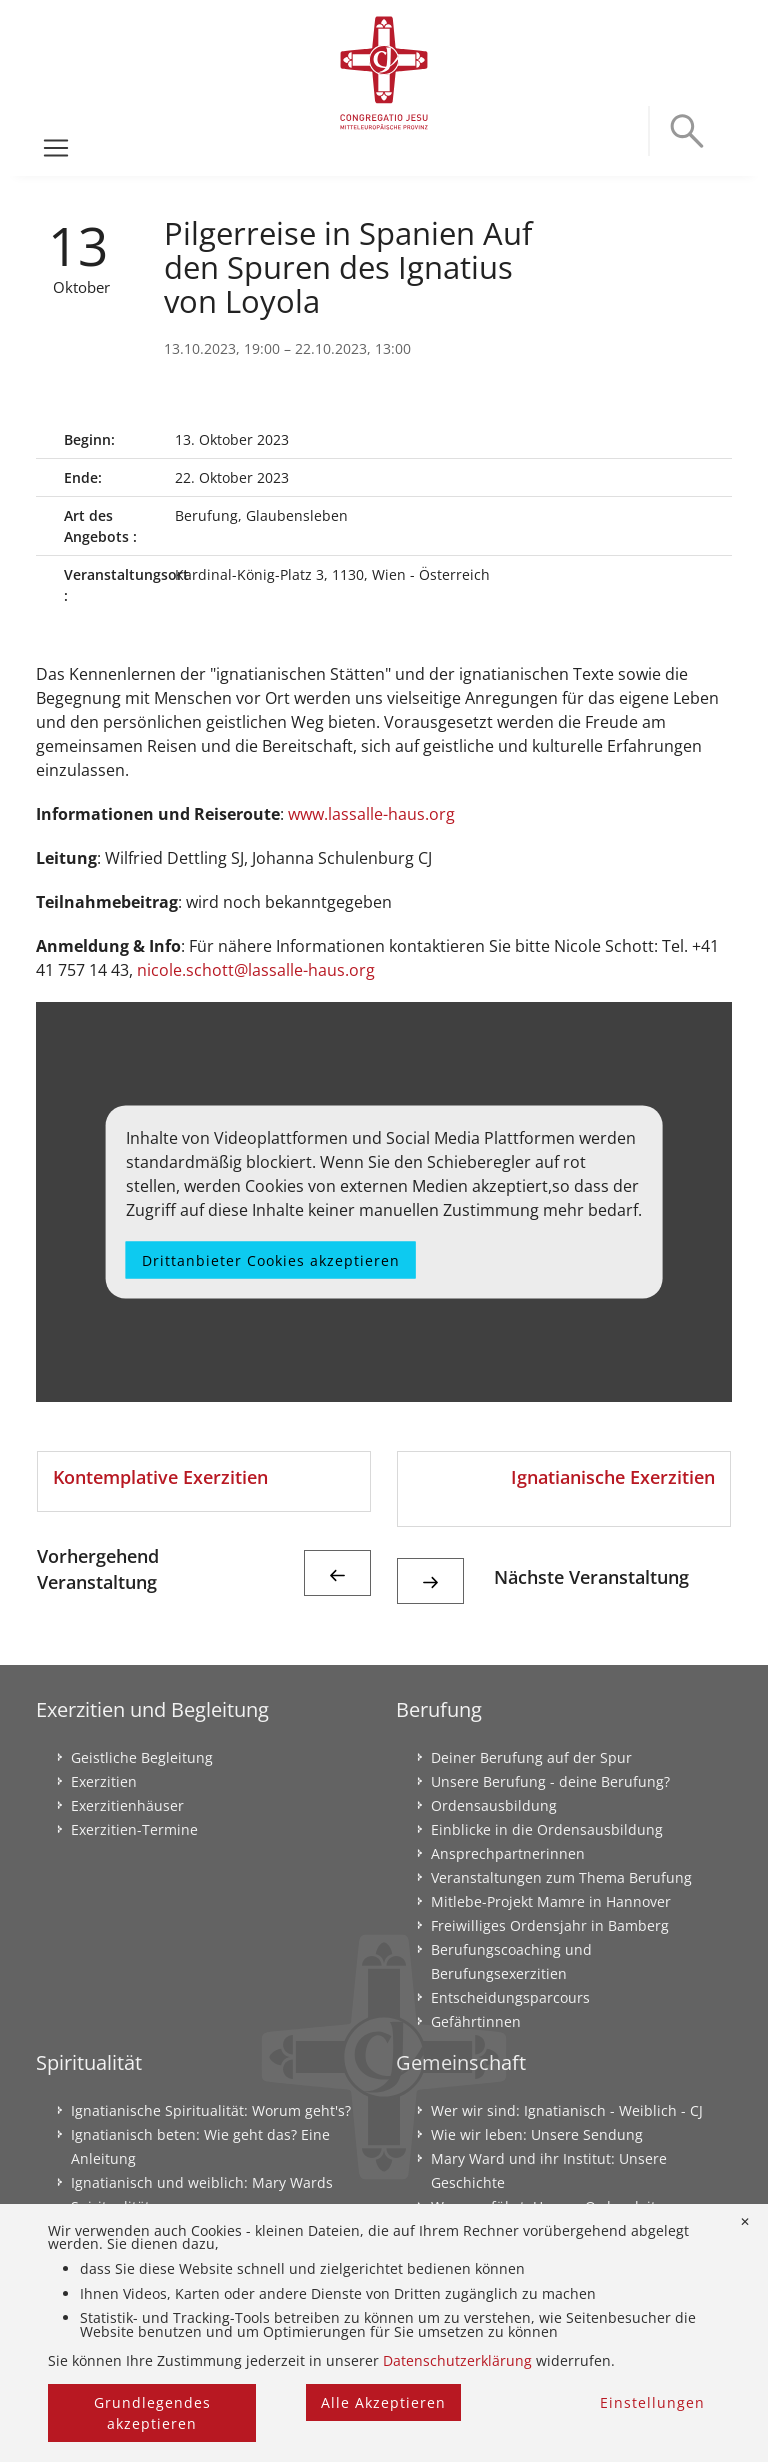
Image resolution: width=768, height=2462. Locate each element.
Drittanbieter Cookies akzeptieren (271, 1259)
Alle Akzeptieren (383, 2402)
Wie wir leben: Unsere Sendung (537, 2134)
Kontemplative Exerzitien (160, 1477)
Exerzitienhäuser (127, 1805)
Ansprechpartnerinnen (508, 1853)
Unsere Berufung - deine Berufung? (550, 1781)
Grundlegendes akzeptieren (152, 2413)
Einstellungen (652, 2402)
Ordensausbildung (494, 1805)
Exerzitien (104, 1781)
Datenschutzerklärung (457, 2360)
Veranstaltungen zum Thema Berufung (561, 1877)
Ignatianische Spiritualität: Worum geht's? (211, 2110)
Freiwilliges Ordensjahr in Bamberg (550, 1925)
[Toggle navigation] (56, 148)
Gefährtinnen (476, 2021)
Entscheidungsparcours (510, 1997)
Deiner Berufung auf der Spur (531, 1757)
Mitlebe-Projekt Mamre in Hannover (551, 1901)
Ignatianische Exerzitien (613, 1477)
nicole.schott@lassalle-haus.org (256, 970)
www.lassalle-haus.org (371, 814)
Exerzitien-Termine (134, 1829)
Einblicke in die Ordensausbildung (547, 1829)
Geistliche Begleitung (142, 1757)
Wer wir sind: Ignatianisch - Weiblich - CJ (567, 2110)
